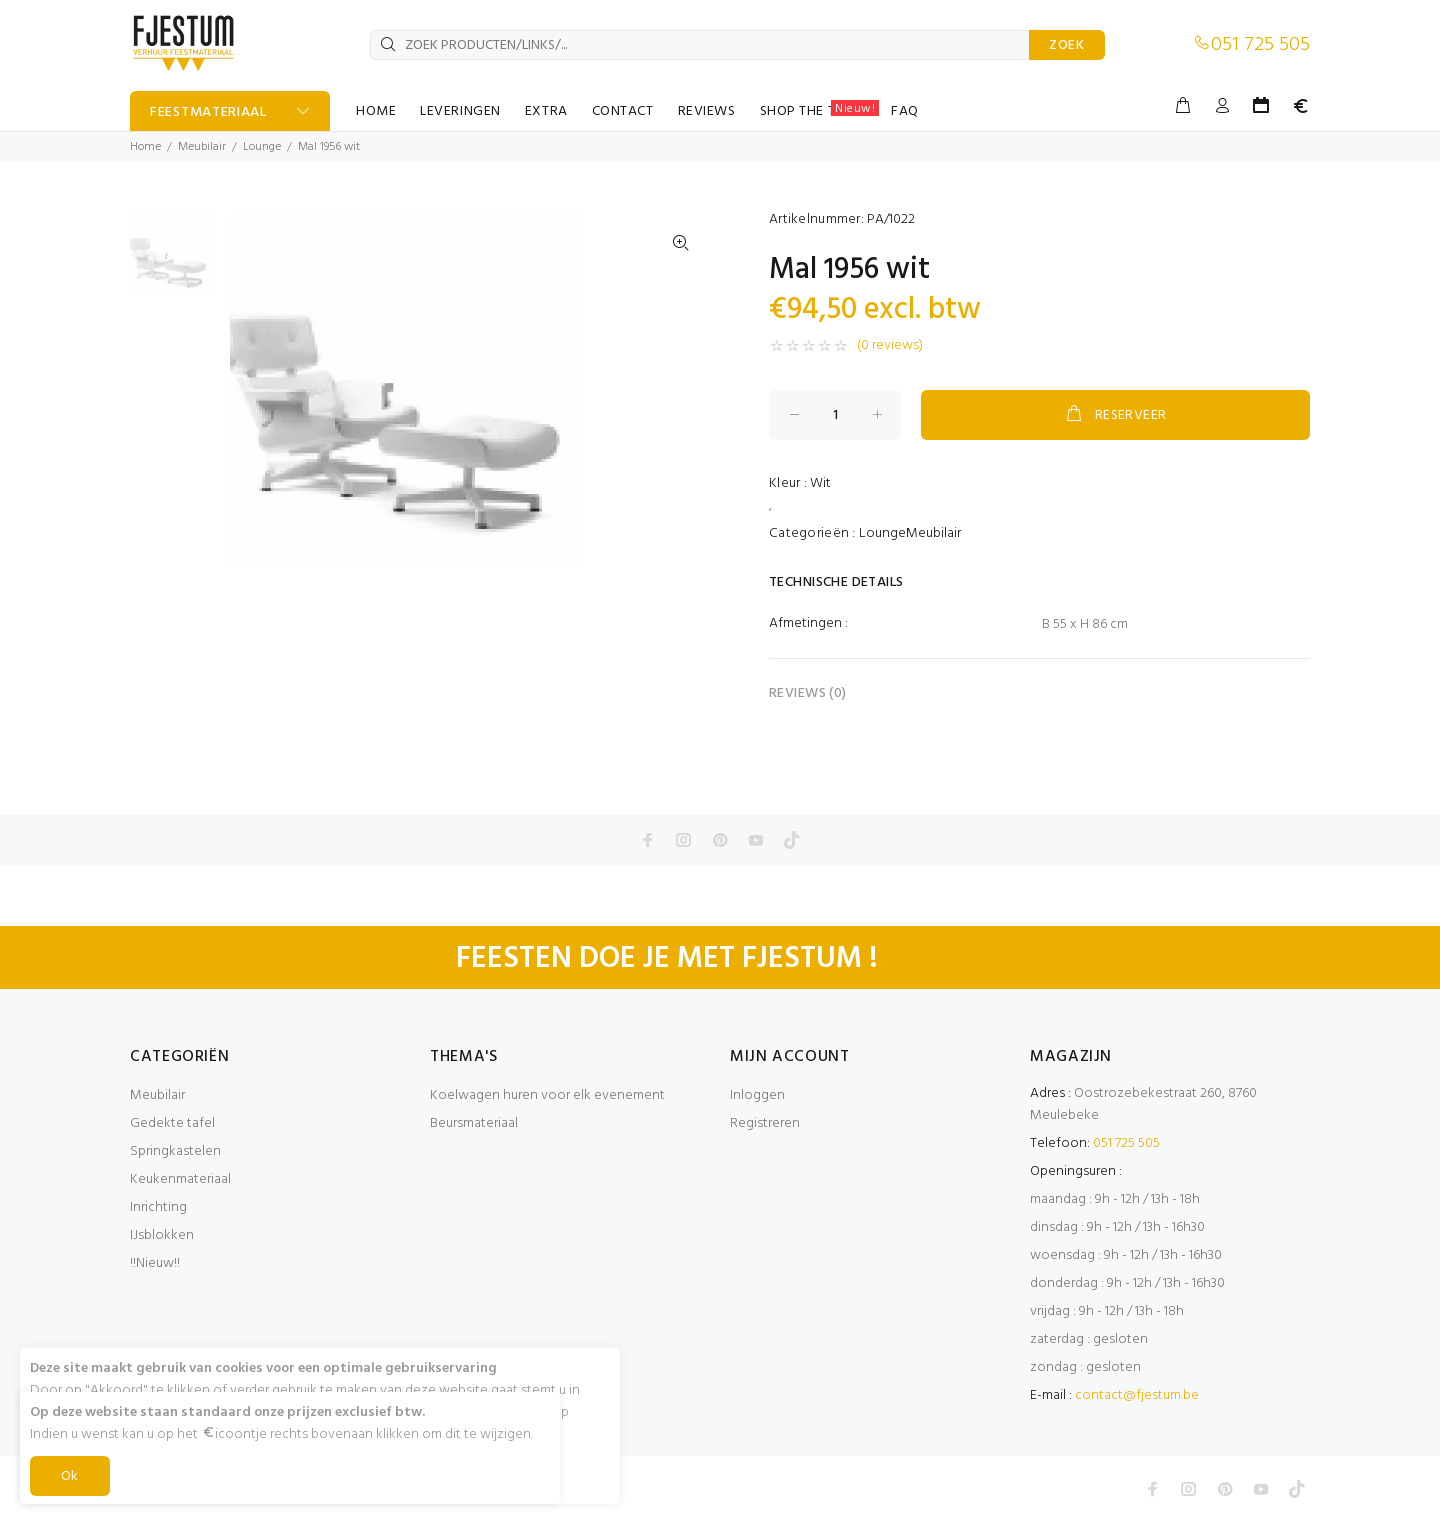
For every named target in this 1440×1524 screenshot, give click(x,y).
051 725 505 (1260, 45)
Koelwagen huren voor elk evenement (547, 1095)
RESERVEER (1115, 415)
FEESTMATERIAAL (208, 112)
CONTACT (623, 111)
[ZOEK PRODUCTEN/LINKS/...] (700, 45)
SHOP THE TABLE (820, 111)
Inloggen (757, 1095)
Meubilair (202, 147)
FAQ (905, 111)
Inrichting (158, 1207)
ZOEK (1067, 45)
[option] (170, 264)
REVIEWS (707, 111)
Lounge (262, 147)
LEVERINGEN (460, 111)
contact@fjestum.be (1137, 1395)
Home (145, 147)
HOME (376, 111)
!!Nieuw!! (155, 1263)
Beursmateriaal (474, 1123)
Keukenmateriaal (180, 1179)
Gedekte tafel (172, 1123)
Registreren (765, 1123)
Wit (820, 483)
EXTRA (546, 111)
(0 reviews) (890, 346)
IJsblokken (162, 1235)
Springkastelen (175, 1151)
